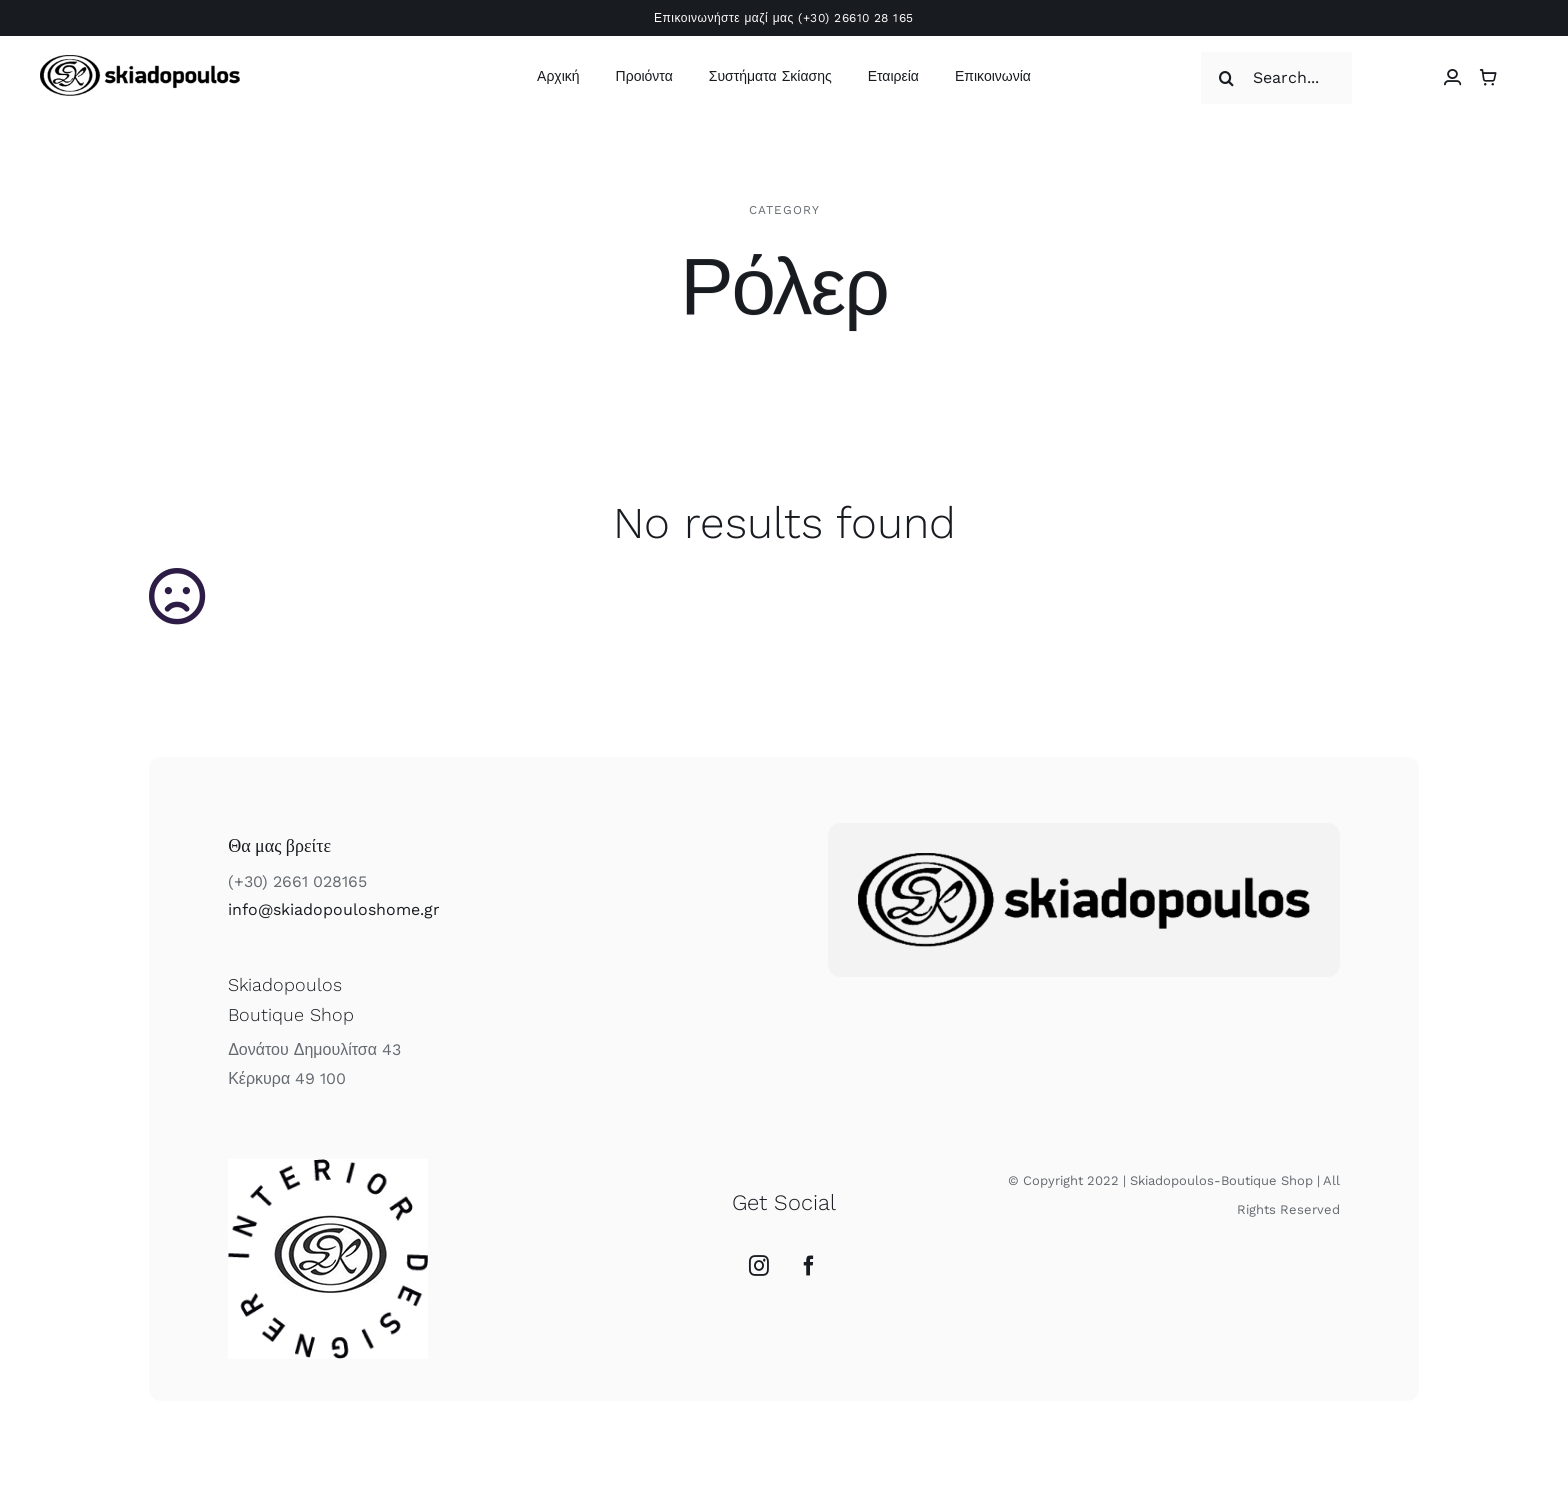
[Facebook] (809, 1266)
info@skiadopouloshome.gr (334, 909)
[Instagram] (759, 1266)
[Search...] (1276, 78)
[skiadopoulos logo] (140, 62)
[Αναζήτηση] (1227, 78)
